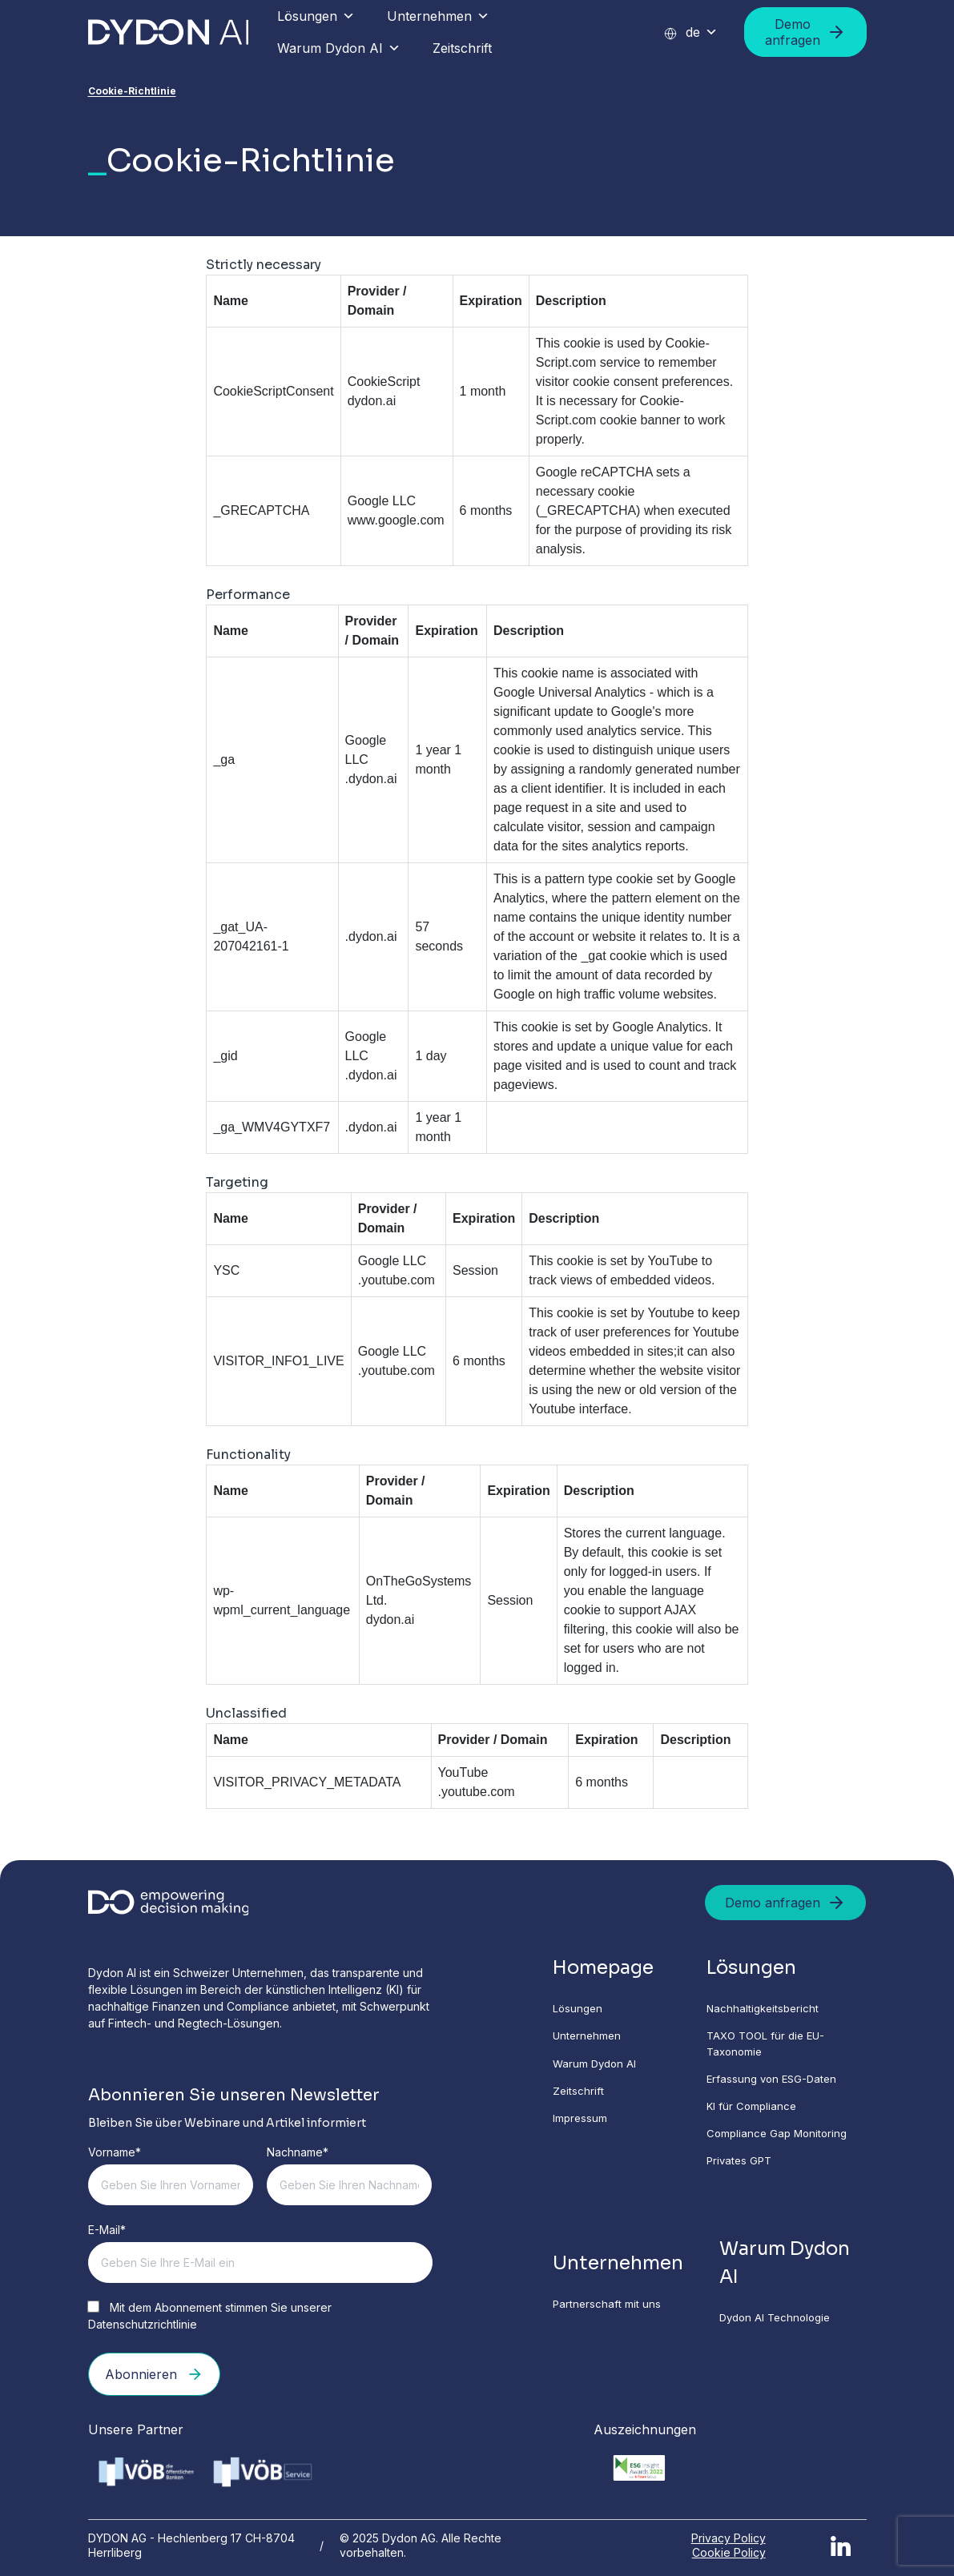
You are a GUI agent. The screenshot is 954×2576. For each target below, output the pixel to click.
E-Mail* (107, 2229)
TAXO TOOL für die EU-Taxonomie (773, 2048)
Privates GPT (744, 2171)
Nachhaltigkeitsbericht (768, 2011)
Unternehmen (438, 16)
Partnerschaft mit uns (617, 2318)
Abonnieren (154, 2374)
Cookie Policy (729, 2549)
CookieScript (384, 381)
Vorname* (114, 2152)
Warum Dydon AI (339, 48)
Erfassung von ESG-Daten (778, 2085)
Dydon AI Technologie (782, 2332)
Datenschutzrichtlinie (142, 2324)
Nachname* (297, 2152)
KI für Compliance (756, 2114)
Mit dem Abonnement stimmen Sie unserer (210, 2316)
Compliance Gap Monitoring (783, 2142)
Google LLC (382, 501)
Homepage (615, 1969)
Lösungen (316, 16)
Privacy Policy (728, 2535)
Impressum (590, 2125)
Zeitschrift (462, 48)
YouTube (463, 1772)
